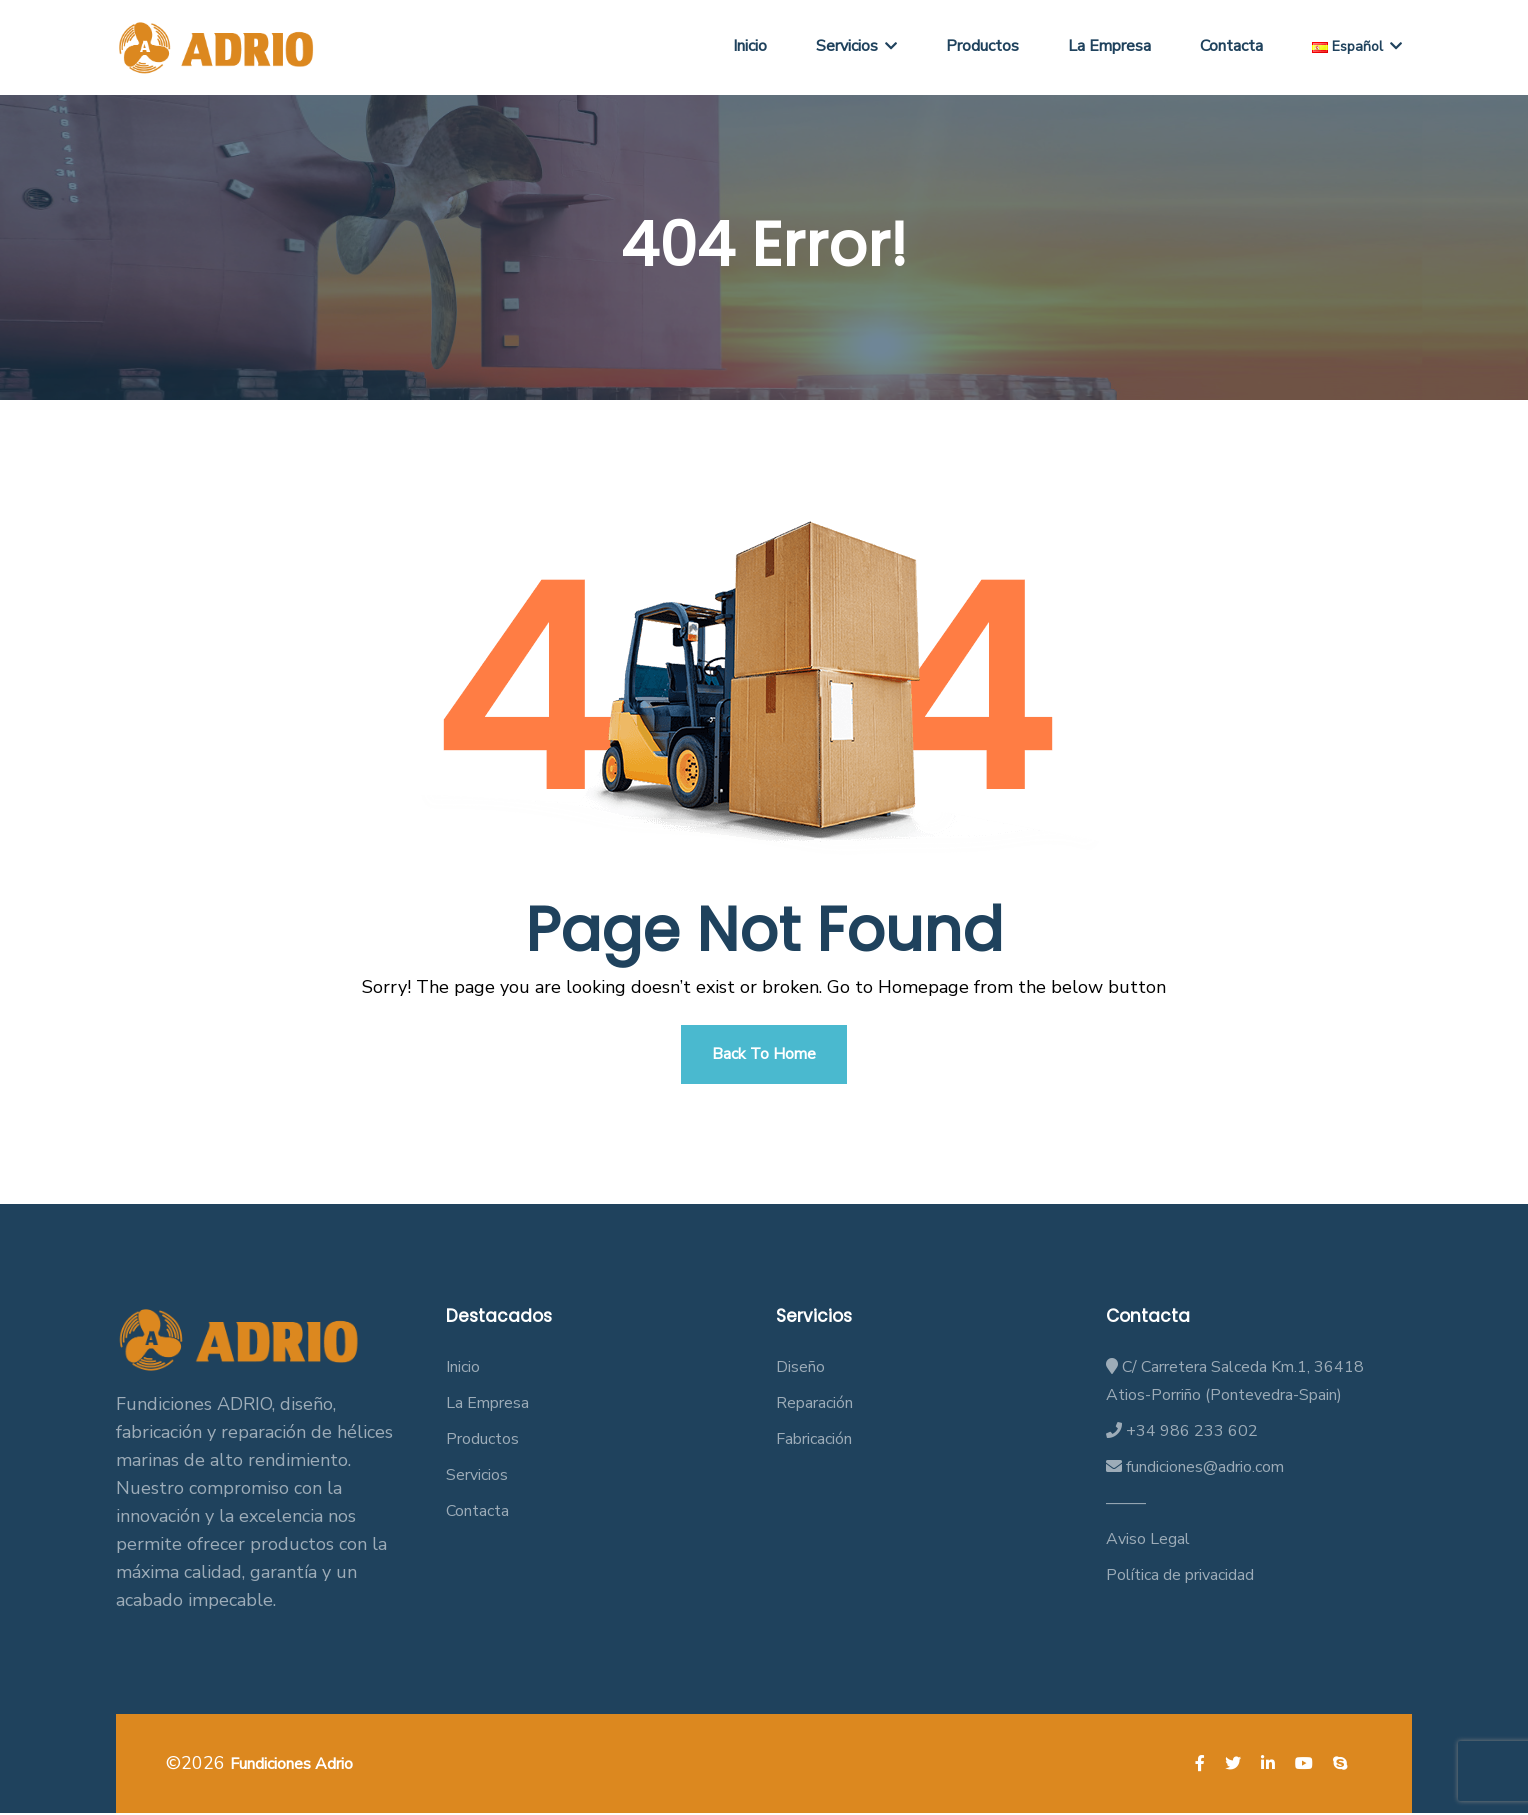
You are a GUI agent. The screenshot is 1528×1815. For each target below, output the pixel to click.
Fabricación (814, 1441)
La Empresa (1109, 46)
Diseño (800, 1369)
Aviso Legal (1148, 1541)
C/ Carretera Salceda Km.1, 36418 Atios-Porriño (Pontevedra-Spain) (1235, 1383)
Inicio (750, 46)
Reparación (814, 1405)
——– (1126, 1505)
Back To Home (764, 1055)
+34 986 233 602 (1182, 1433)
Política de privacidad (1180, 1577)
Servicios (856, 46)
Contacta (1231, 46)
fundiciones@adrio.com (1195, 1469)
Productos (982, 46)
